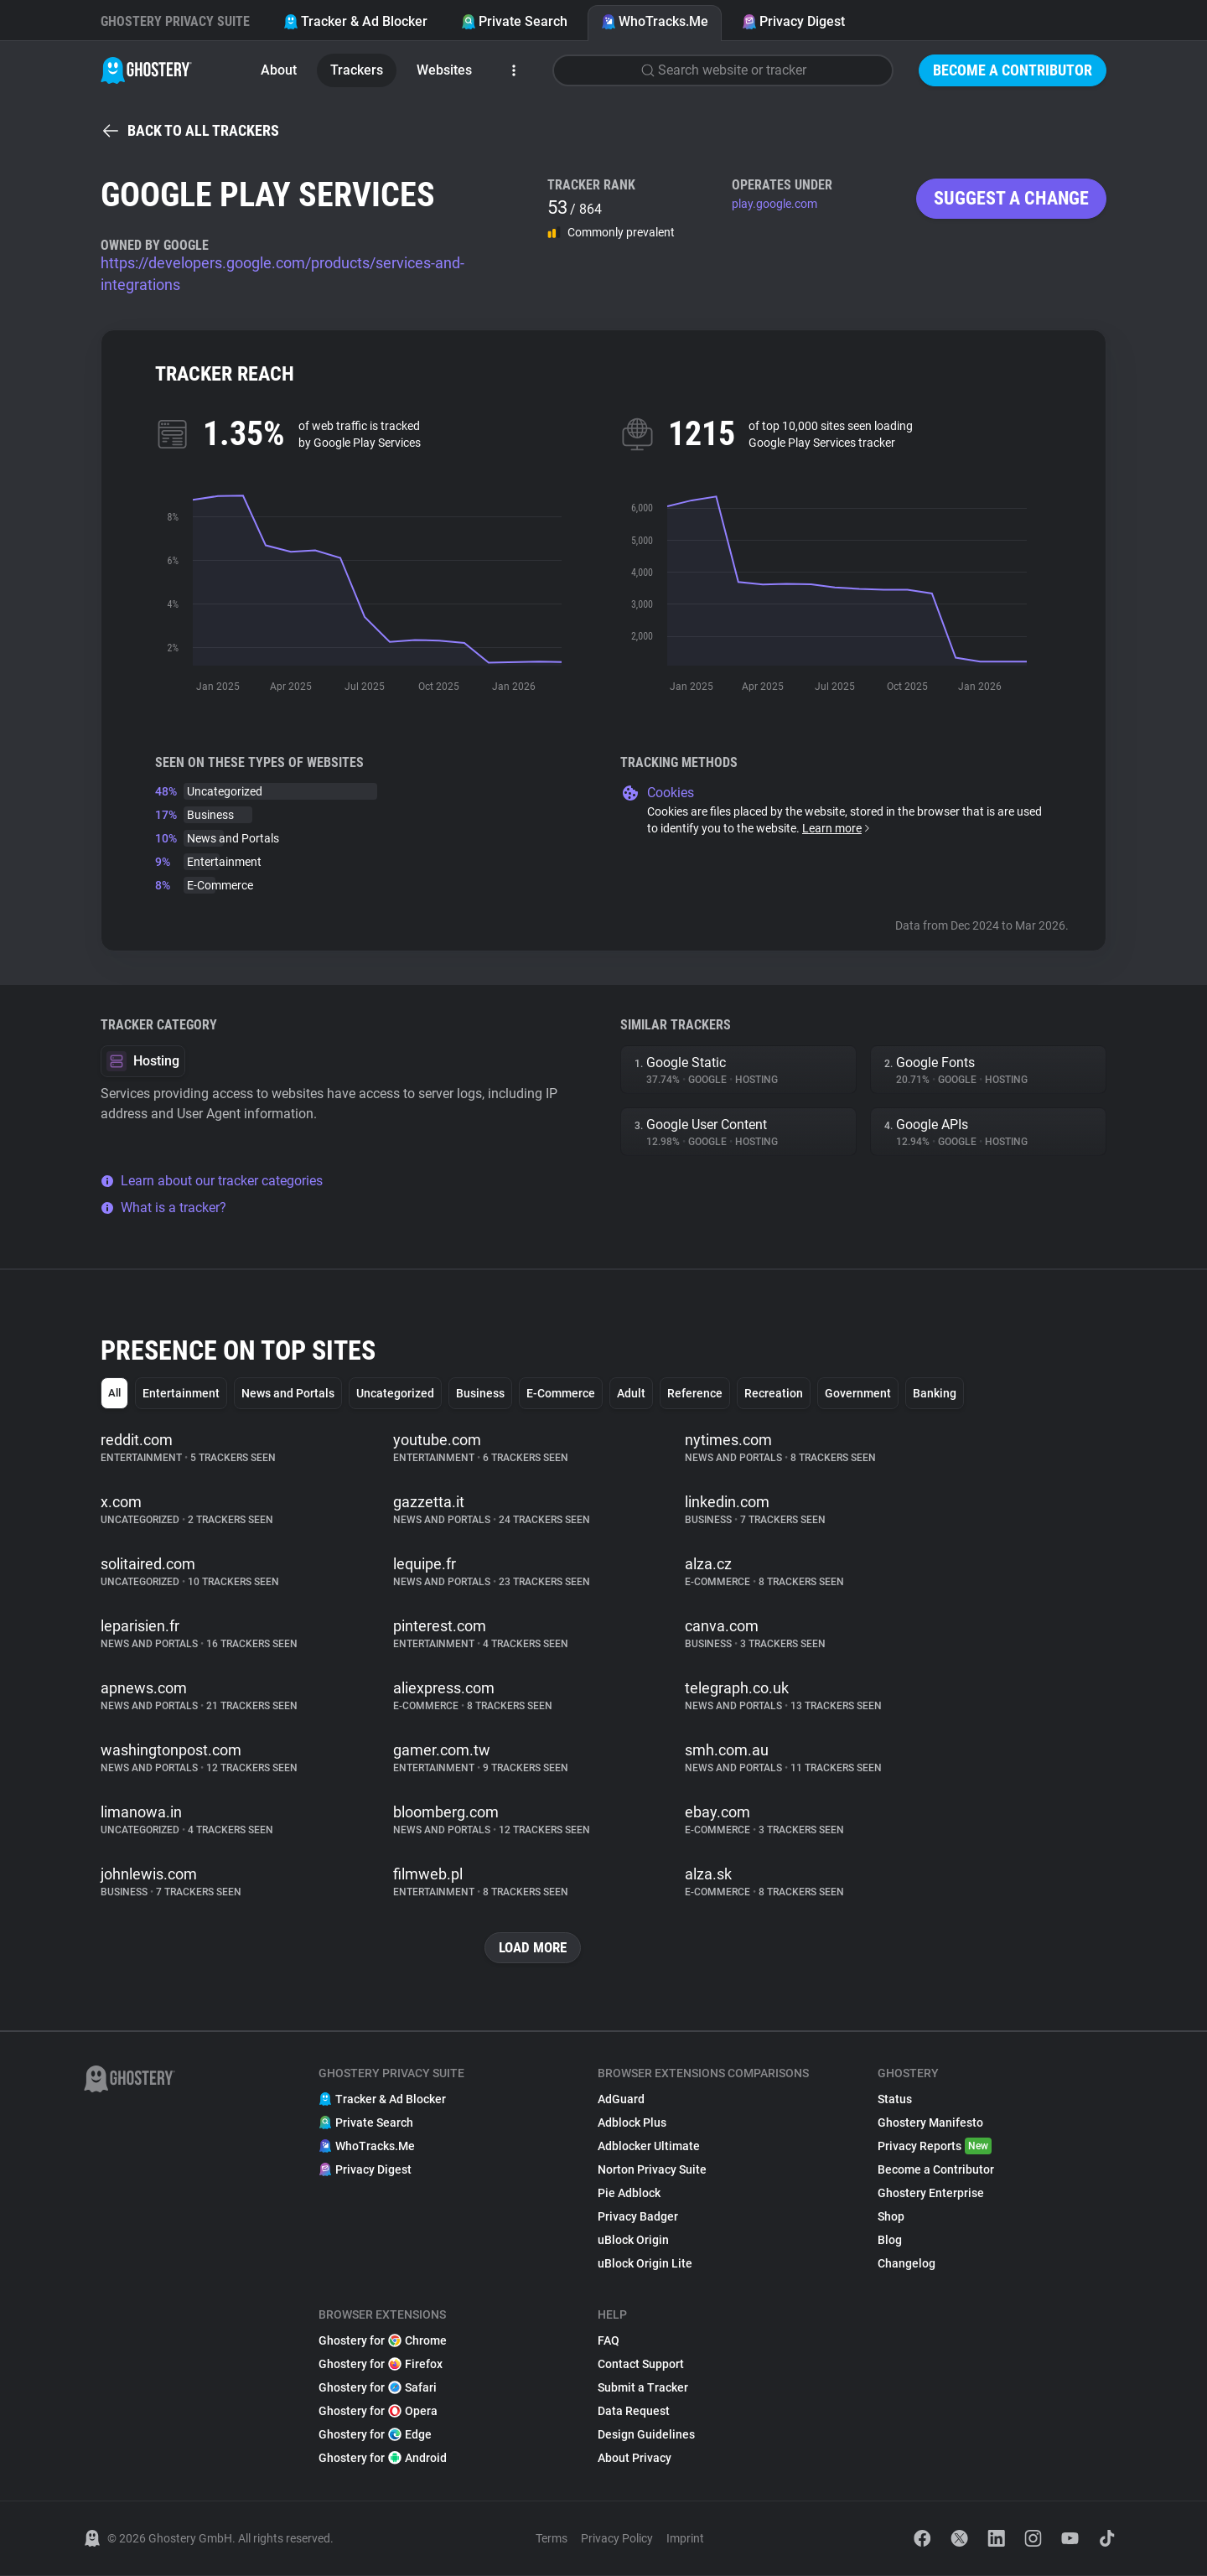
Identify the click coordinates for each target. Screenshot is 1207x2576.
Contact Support (641, 2364)
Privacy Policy (617, 2539)
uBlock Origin (633, 2240)
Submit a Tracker (643, 2388)
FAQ (608, 2341)
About (279, 70)
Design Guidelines (646, 2435)
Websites (444, 70)
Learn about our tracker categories (212, 1181)
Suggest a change (1011, 198)
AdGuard (621, 2100)
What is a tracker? (163, 1207)
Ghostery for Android (383, 2458)
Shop (891, 2217)
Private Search (514, 21)
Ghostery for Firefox (381, 2364)
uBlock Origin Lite (645, 2264)
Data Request (634, 2411)
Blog (890, 2240)
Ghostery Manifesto (930, 2123)
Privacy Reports (935, 2146)
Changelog (906, 2264)
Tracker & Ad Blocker (355, 21)
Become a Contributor (1012, 70)
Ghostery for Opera (378, 2411)
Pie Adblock (629, 2193)
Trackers (356, 70)
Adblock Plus (632, 2123)
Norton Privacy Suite (652, 2170)
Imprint (685, 2539)
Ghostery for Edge (375, 2435)
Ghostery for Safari (378, 2388)
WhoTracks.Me (654, 21)
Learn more (837, 828)
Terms (551, 2539)
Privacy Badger (638, 2217)
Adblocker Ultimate (649, 2147)
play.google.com (774, 203)
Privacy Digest (793, 21)
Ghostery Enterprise (931, 2193)
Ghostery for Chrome (383, 2341)
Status (895, 2100)
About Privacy (634, 2458)
